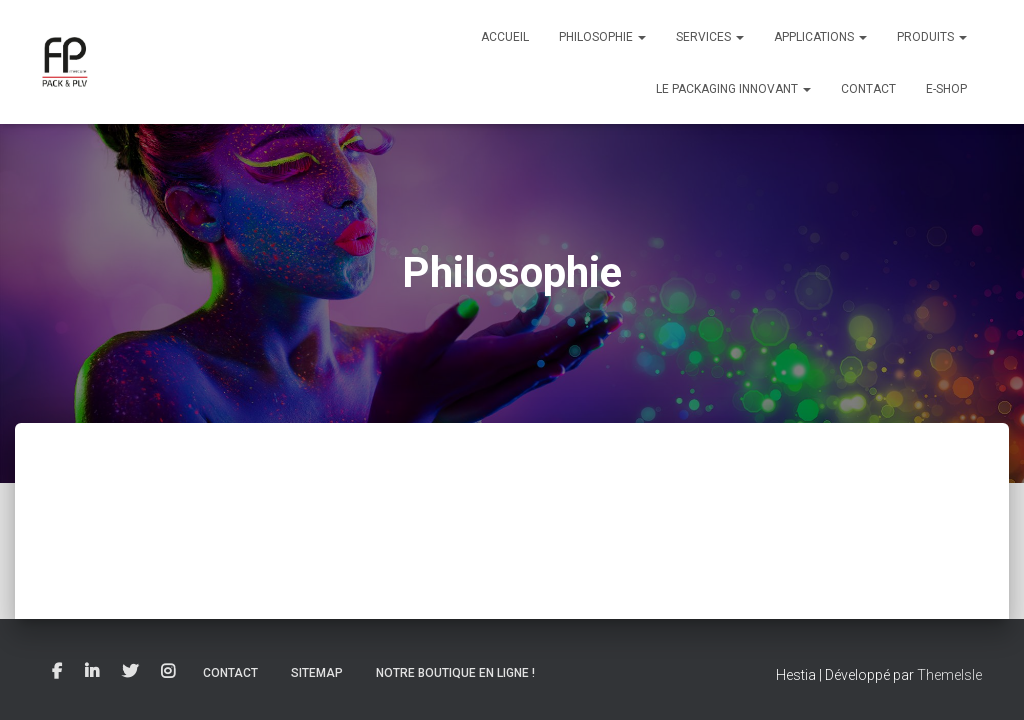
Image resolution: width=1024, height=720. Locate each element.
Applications (820, 37)
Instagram (168, 672)
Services (710, 37)
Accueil (505, 37)
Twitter (130, 672)
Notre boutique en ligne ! (455, 673)
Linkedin (92, 672)
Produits (932, 37)
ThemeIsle (949, 675)
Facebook (57, 672)
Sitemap (317, 673)
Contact (868, 89)
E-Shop (946, 89)
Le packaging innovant (733, 89)
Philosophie (602, 37)
